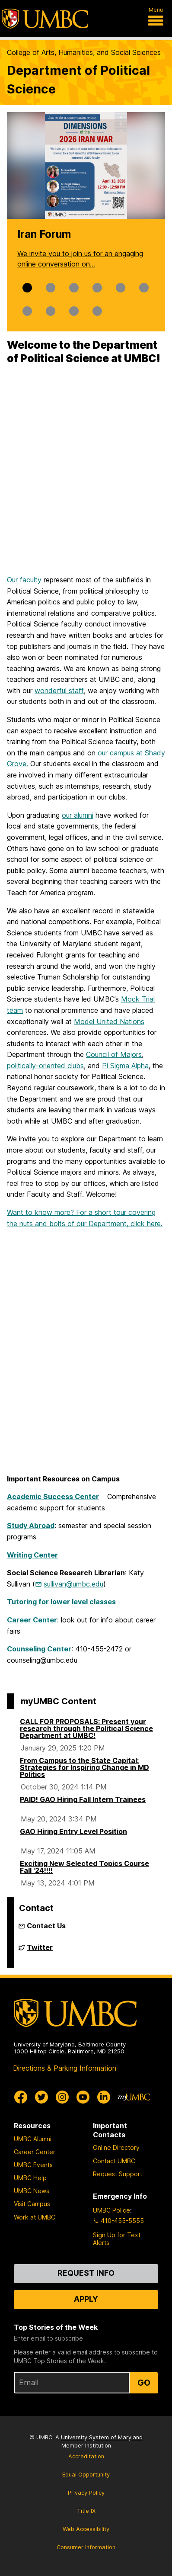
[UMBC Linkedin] (103, 2097)
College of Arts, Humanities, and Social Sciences (84, 52)
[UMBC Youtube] (82, 2097)
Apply (86, 2298)
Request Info (86, 2272)
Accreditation (86, 2456)
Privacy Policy (86, 2492)
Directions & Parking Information (64, 2068)
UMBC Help (30, 2177)
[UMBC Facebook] (20, 2097)
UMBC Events (33, 2164)
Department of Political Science (78, 79)
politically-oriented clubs (45, 1065)
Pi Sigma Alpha (125, 1065)
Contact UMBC (114, 2161)
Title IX (86, 2511)
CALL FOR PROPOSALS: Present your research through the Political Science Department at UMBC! (86, 1728)
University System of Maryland (102, 2437)
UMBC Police (111, 2210)
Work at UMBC (34, 2217)
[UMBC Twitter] (41, 2097)
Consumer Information (86, 2547)
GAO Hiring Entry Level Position (73, 1831)
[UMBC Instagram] (62, 2097)
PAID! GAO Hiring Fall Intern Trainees (83, 1799)
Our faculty (24, 579)
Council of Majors (114, 1054)
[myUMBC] (134, 2097)
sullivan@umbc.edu (73, 1584)
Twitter (40, 1950)
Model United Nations (109, 1021)
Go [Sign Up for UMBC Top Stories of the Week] (143, 2382)
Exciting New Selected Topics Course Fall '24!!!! (84, 1867)
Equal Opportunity (86, 2474)
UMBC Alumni (32, 2138)
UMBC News (31, 2190)
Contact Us (46, 1925)
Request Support (117, 2174)
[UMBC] (45, 18)
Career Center (34, 2151)
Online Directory (116, 2147)
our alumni (77, 815)
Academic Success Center (53, 1496)
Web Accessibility (86, 2529)
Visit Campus (32, 2203)
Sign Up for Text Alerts (116, 2238)
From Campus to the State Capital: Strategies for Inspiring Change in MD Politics (84, 1767)
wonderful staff (59, 690)
